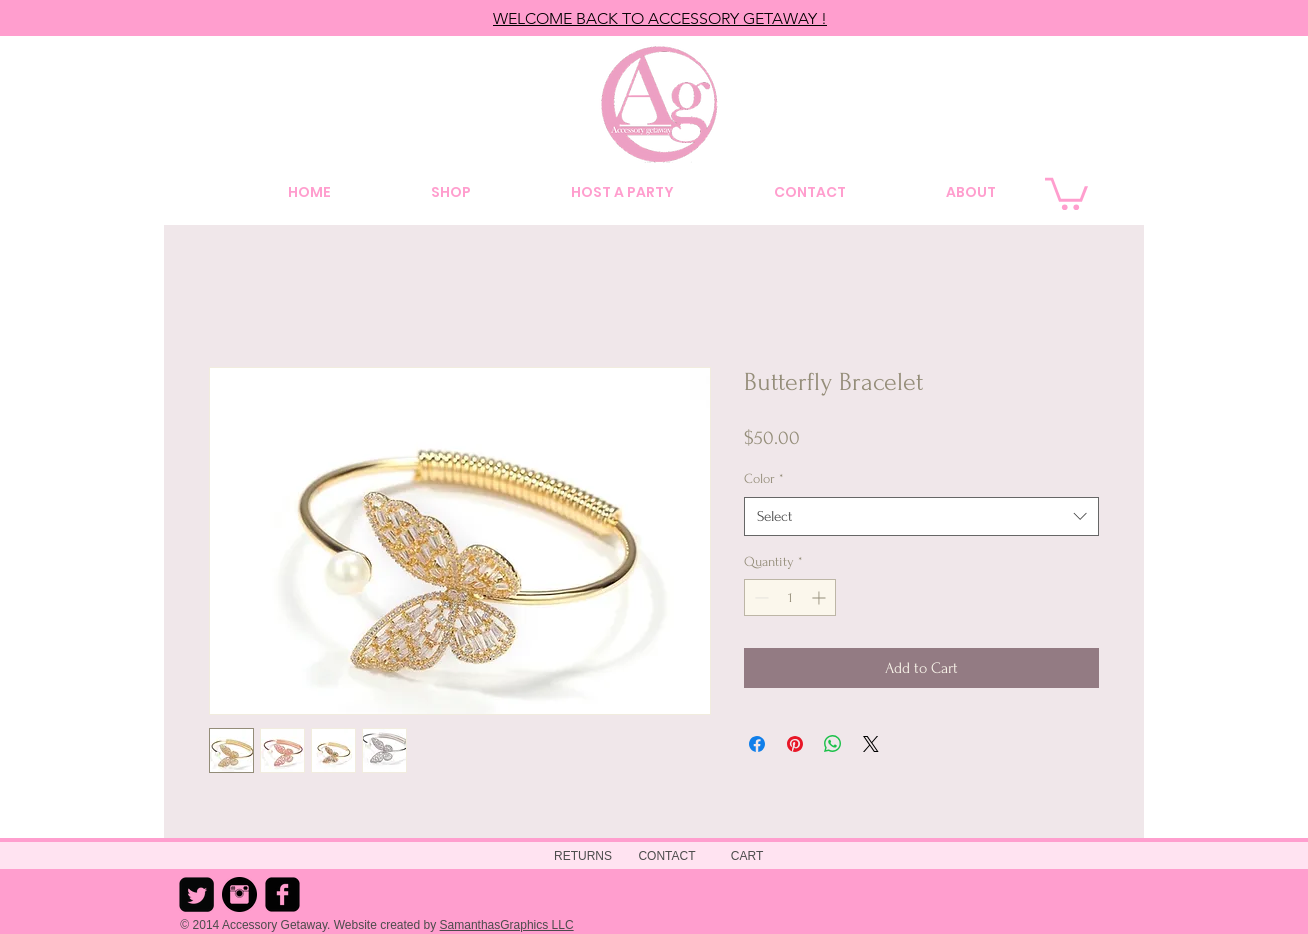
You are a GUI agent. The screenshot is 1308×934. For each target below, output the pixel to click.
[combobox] (921, 516)
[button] (1066, 192)
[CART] (747, 856)
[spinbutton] (790, 597)
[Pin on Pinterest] (795, 744)
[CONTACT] (667, 856)
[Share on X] (871, 744)
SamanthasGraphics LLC (507, 925)
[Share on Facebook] (757, 744)
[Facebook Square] (282, 894)
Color (764, 478)
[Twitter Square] (196, 894)
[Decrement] (759, 597)
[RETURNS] (583, 856)
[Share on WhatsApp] (833, 744)
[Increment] (820, 597)
